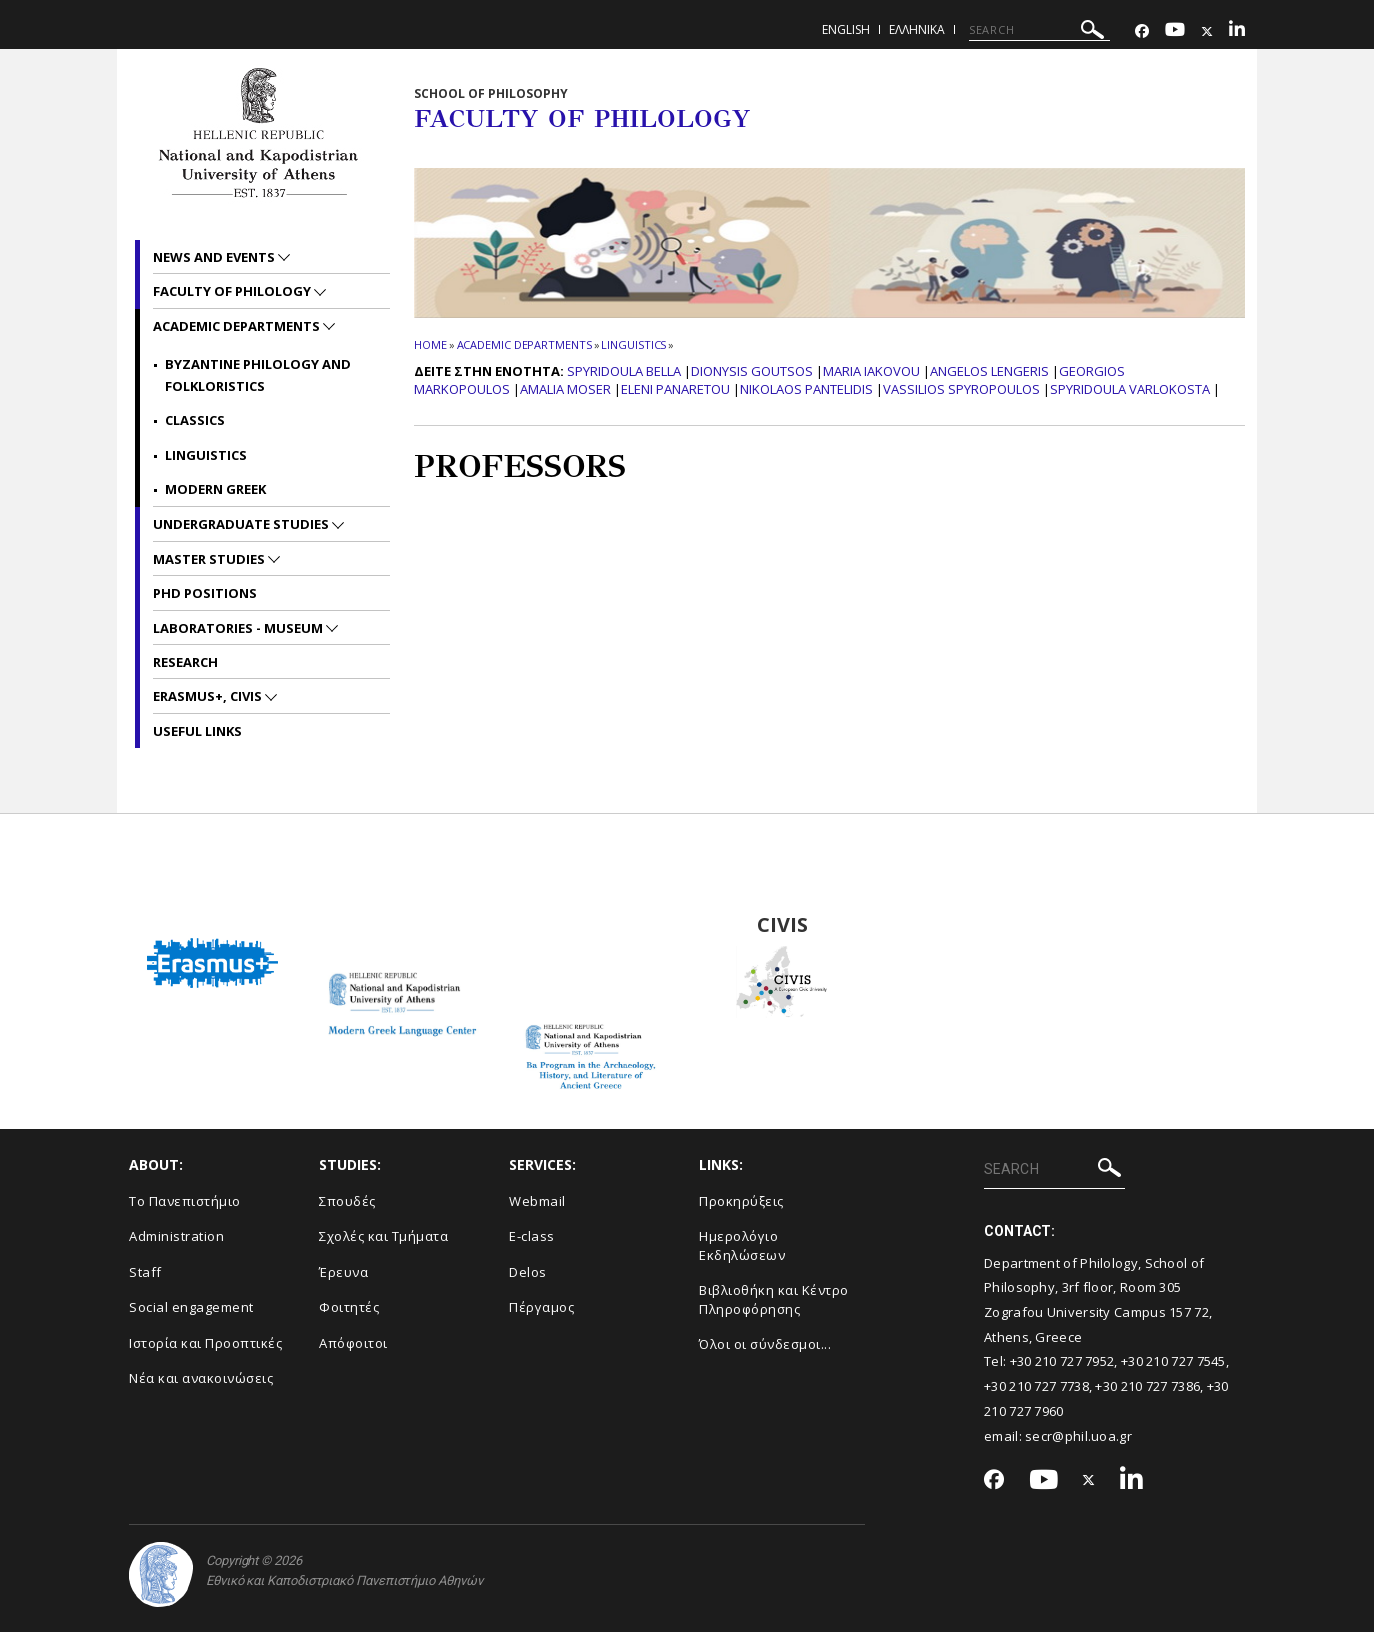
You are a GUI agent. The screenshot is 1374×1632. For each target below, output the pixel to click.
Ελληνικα (917, 29)
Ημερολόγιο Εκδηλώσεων (742, 1245)
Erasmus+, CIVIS (209, 696)
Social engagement (191, 1307)
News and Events (215, 257)
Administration (176, 1236)
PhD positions (205, 593)
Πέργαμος (541, 1307)
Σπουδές (347, 1201)
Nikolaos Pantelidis (806, 389)
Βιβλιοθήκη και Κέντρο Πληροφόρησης (774, 1299)
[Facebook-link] (1142, 31)
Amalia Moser (565, 389)
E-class (532, 1236)
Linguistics (633, 344)
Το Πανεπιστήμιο (185, 1201)
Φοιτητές (349, 1307)
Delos (528, 1272)
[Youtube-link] (1175, 31)
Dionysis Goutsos (752, 371)
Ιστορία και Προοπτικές (205, 1343)
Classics (195, 420)
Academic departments (524, 344)
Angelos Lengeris (989, 371)
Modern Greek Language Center (402, 925)
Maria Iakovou (871, 371)
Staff (145, 1272)
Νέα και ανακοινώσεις (201, 1378)
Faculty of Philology (233, 291)
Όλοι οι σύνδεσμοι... (765, 1344)
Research (185, 662)
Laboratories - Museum (239, 628)
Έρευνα (343, 1272)
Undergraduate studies (242, 524)
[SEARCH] (1039, 30)
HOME (430, 344)
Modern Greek (215, 489)
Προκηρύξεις (741, 1201)
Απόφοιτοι (353, 1343)
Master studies (210, 559)
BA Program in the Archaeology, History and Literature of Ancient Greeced (592, 925)
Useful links (197, 731)
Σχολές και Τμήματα (383, 1236)
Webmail (537, 1201)
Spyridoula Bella (624, 371)
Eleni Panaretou (675, 389)
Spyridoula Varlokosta (1130, 389)
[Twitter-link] (1207, 31)
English (846, 29)
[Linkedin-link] (1237, 31)
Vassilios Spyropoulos (961, 389)
